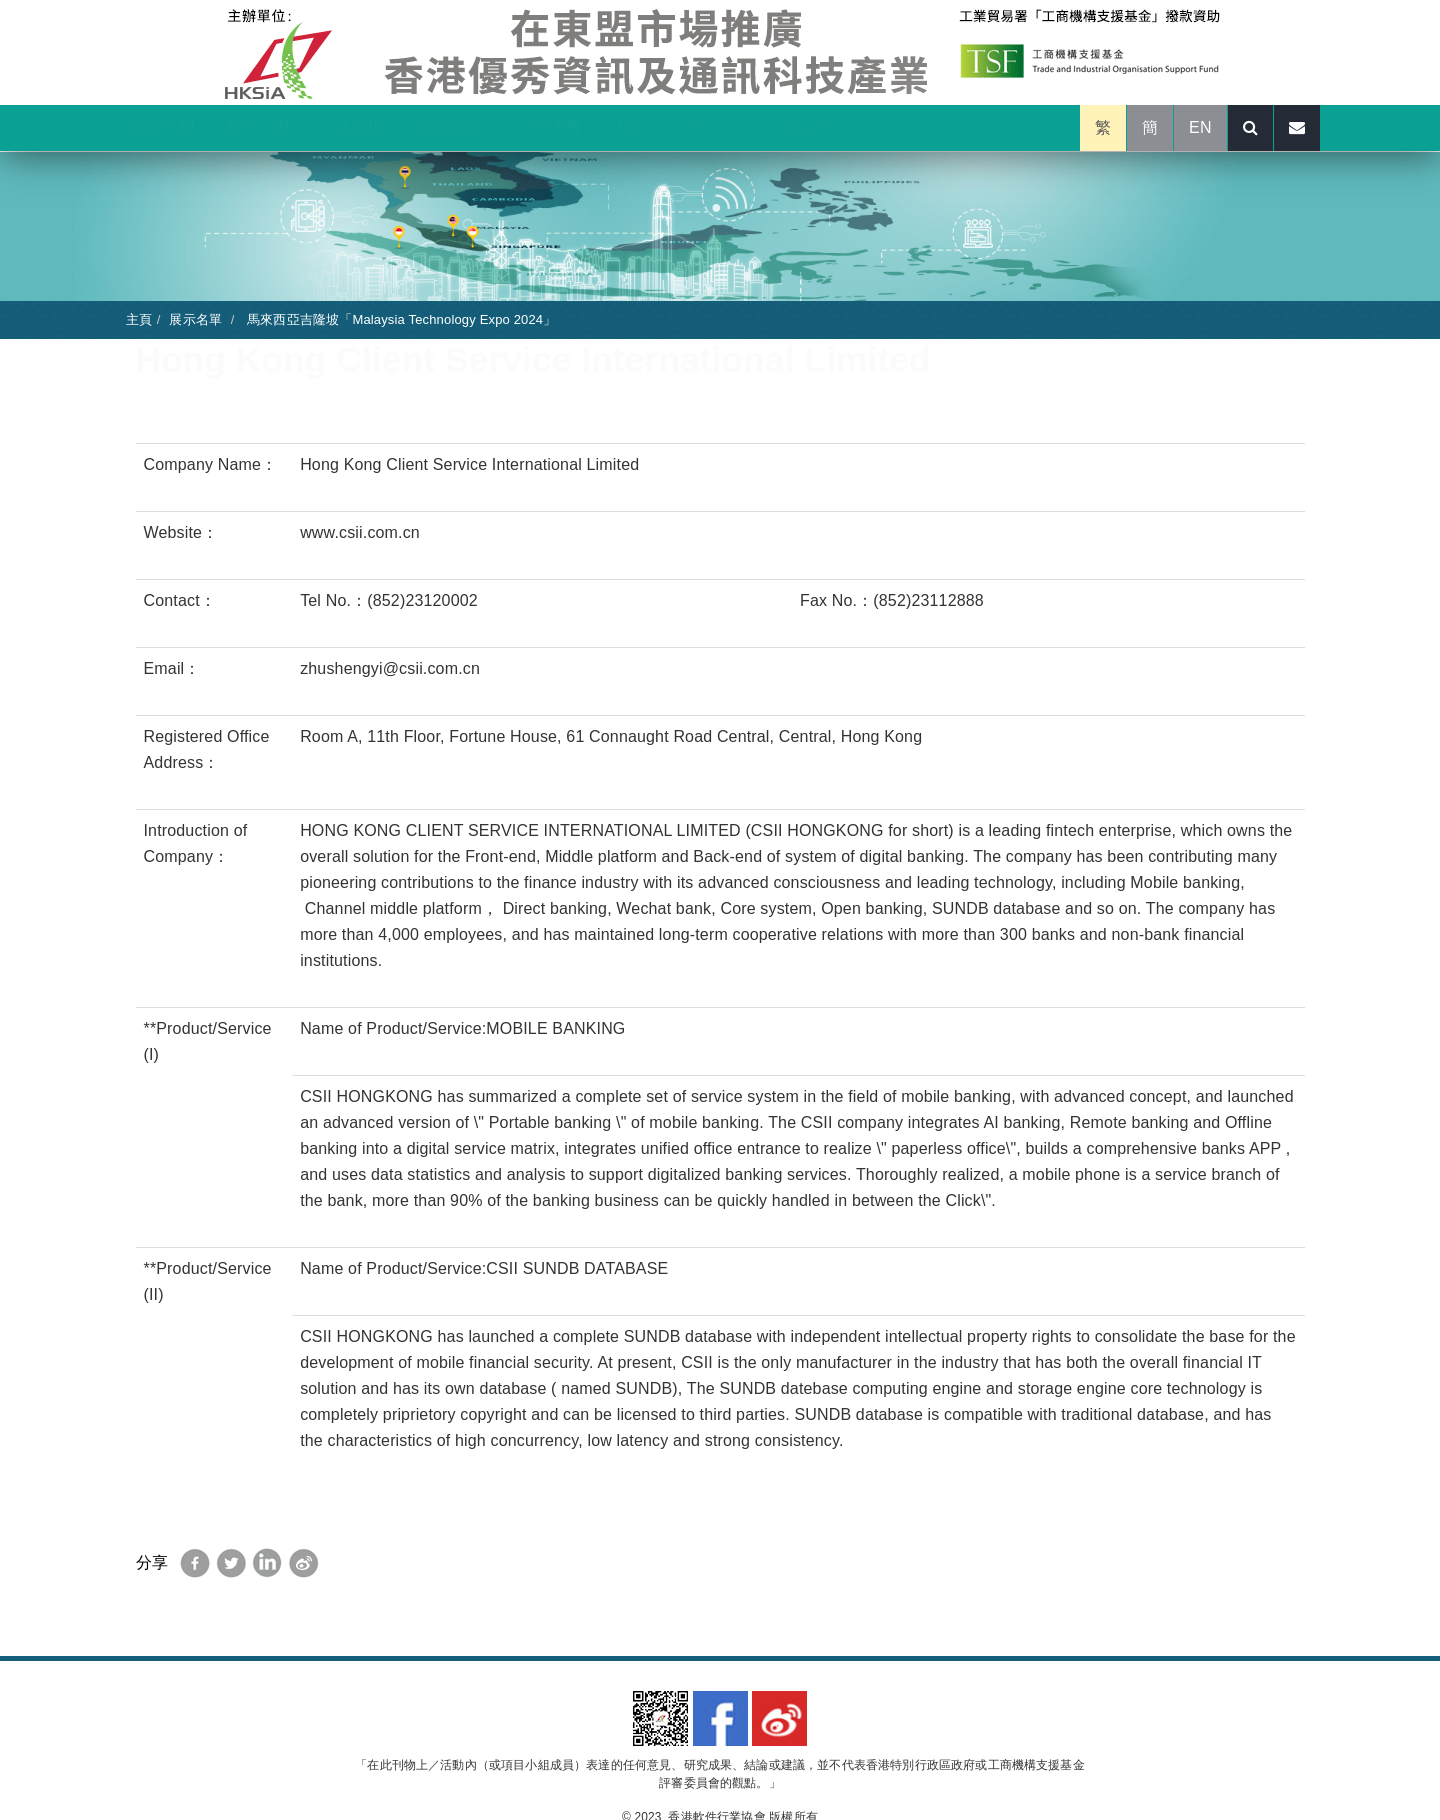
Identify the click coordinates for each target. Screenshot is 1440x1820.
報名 (638, 127)
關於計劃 (168, 127)
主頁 (139, 319)
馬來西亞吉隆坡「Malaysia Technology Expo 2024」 (399, 319)
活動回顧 (363, 127)
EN (1200, 127)
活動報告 (719, 127)
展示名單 (460, 127)
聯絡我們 (810, 127)
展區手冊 (557, 127)
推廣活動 (265, 127)
